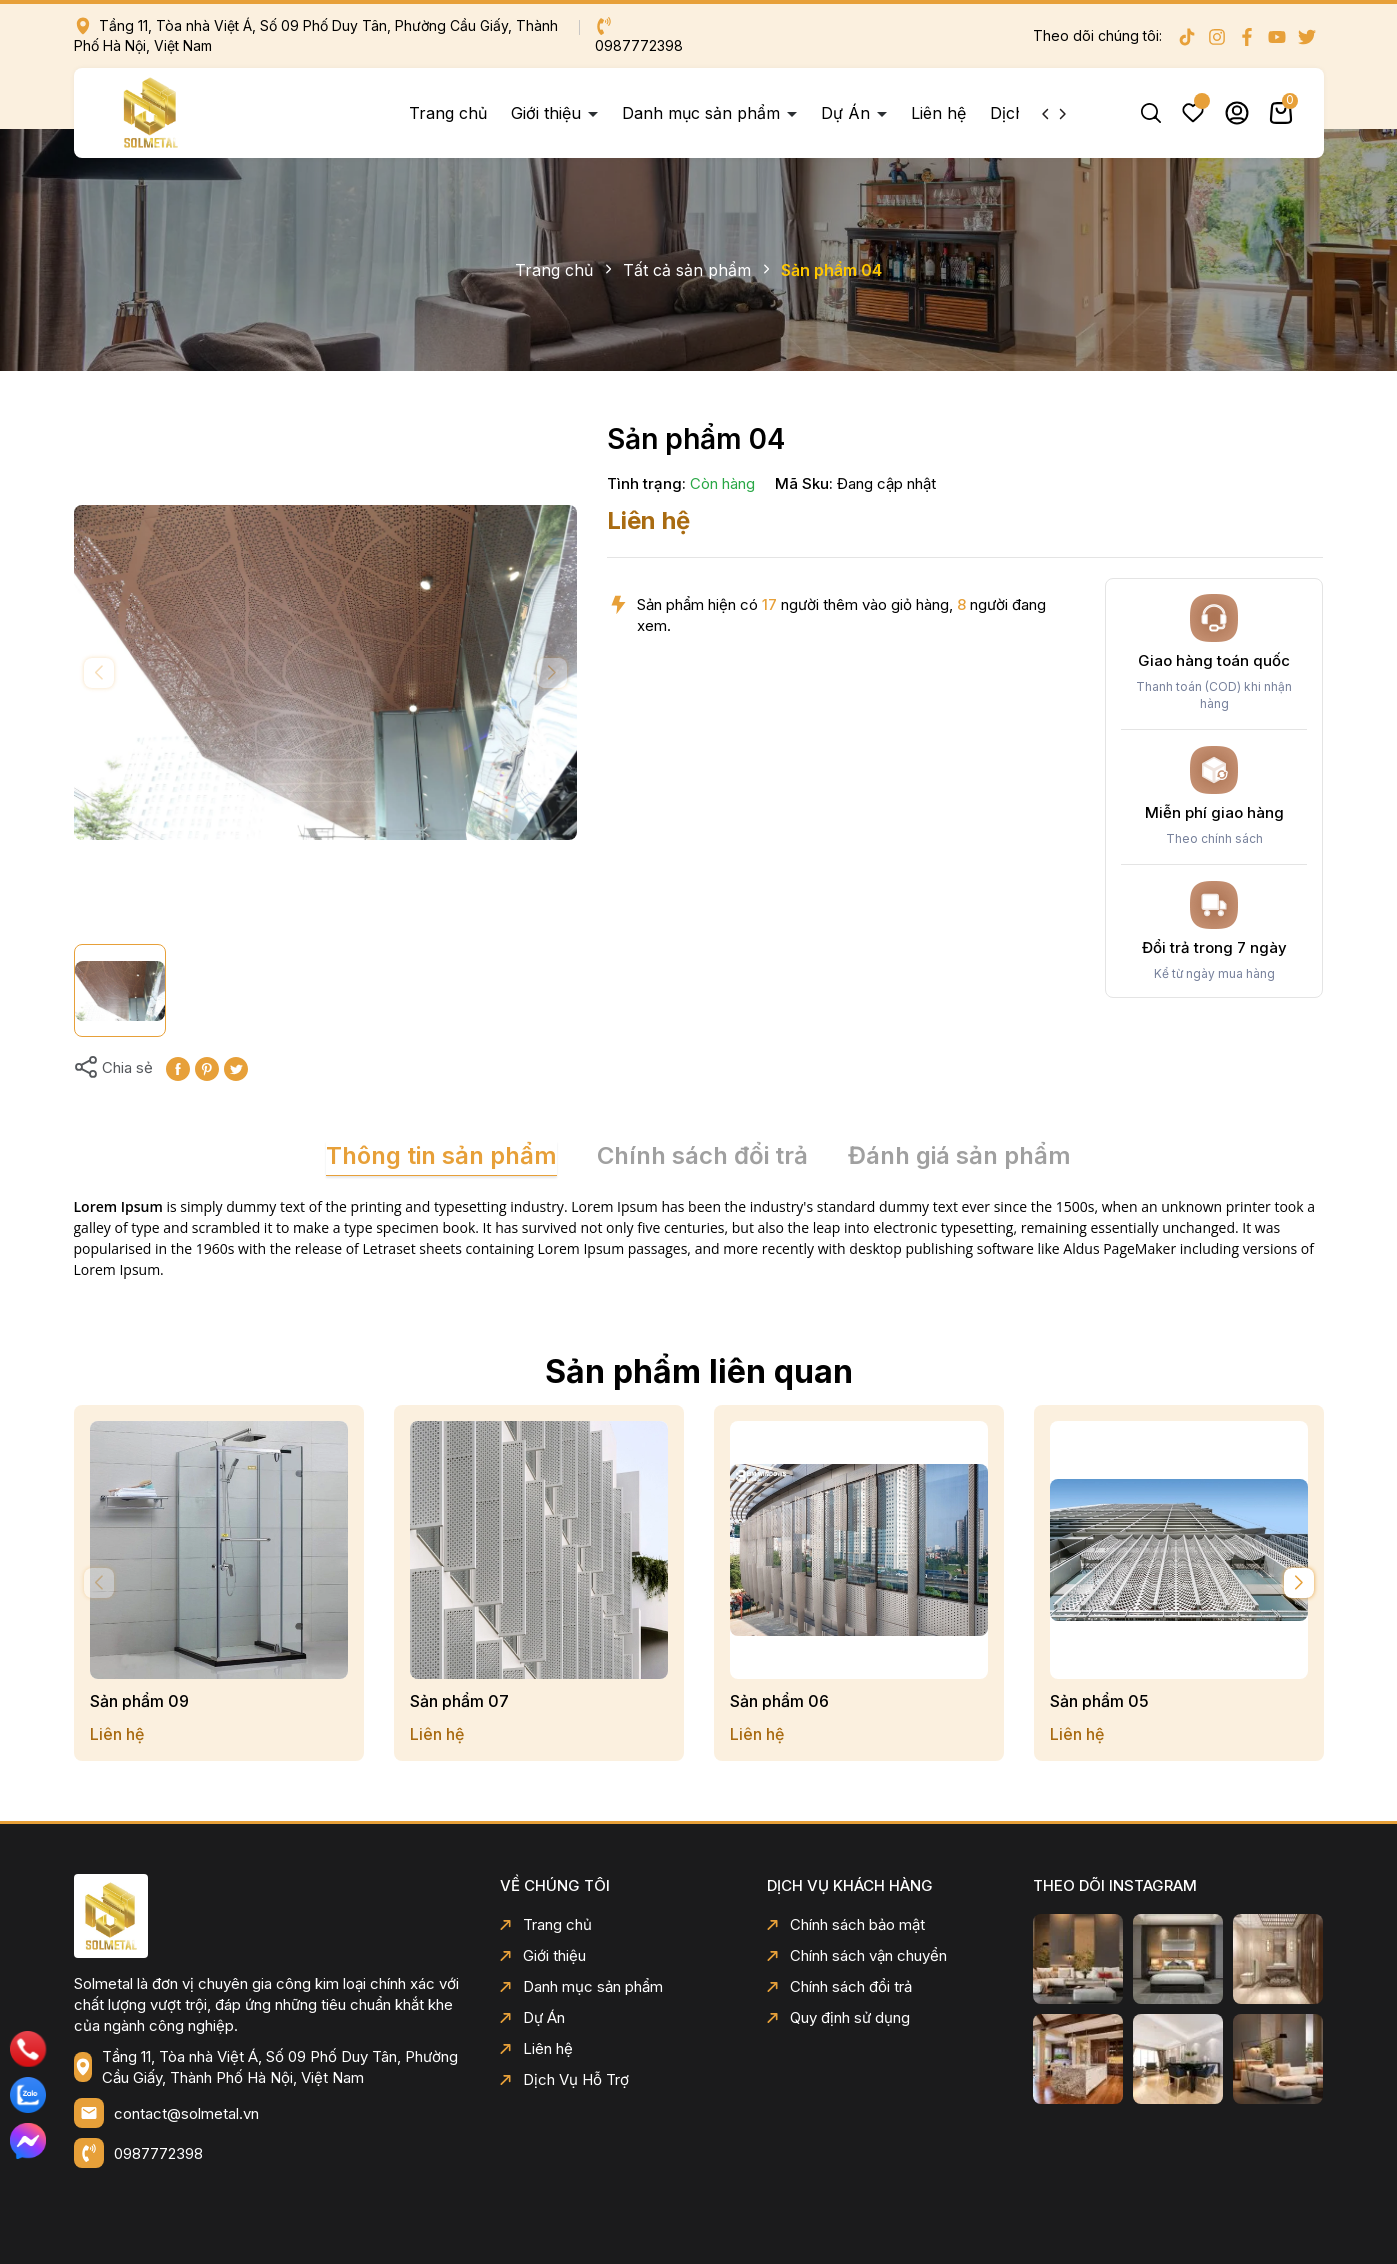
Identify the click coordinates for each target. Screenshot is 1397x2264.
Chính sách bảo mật (846, 1924)
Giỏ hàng (1281, 113)
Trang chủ (448, 113)
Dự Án (848, 113)
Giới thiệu (548, 113)
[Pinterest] (207, 1067)
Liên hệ (938, 113)
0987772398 (158, 2153)
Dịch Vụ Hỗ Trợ (564, 2079)
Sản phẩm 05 (1099, 1701)
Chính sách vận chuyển (857, 1955)
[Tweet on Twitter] (236, 1067)
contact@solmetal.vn (186, 2113)
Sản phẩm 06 (779, 1701)
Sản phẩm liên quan (699, 1371)
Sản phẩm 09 (139, 1701)
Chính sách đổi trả (839, 1986)
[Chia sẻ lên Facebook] (178, 1067)
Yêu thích (1193, 113)
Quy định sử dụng (838, 2017)
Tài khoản (1237, 113)
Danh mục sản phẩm (703, 113)
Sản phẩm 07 (459, 1701)
